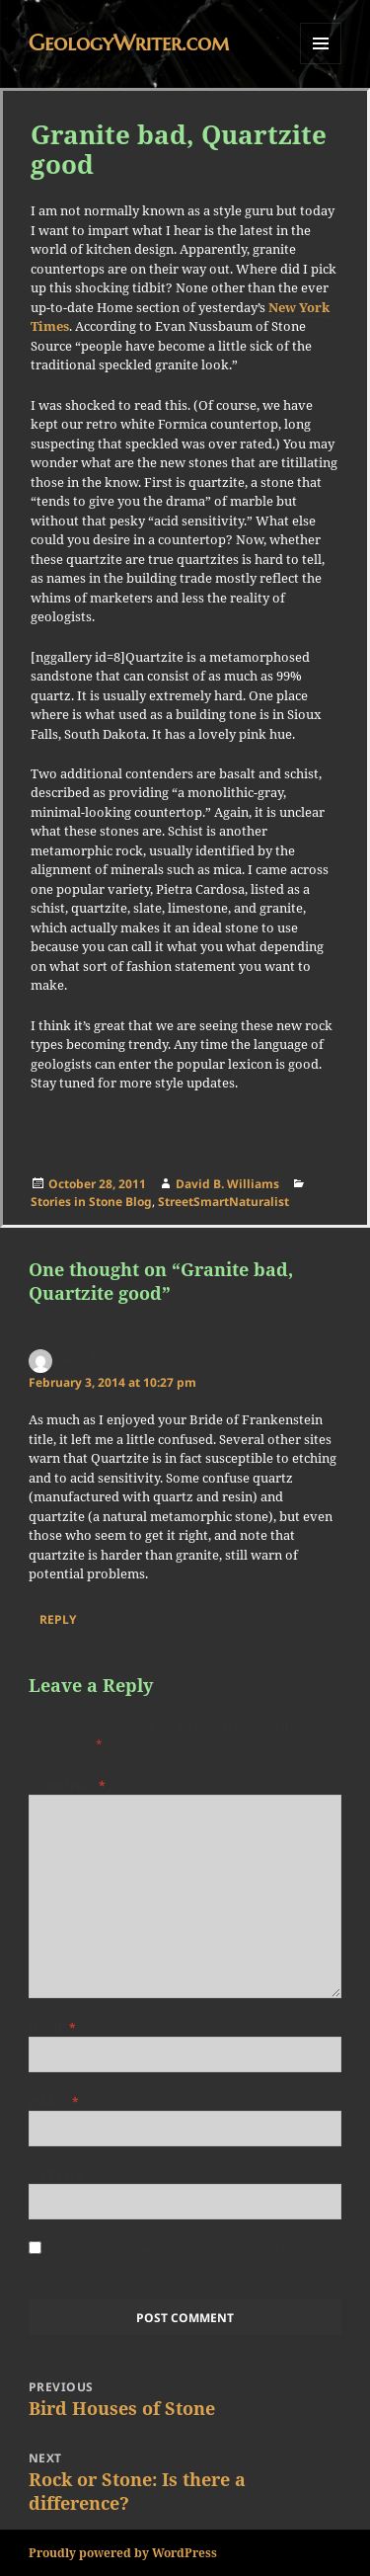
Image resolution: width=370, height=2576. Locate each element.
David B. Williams (227, 1183)
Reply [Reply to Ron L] (57, 1619)
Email (54, 2101)
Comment (67, 1785)
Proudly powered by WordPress (123, 2552)
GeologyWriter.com (129, 43)
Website (56, 2174)
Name (53, 2027)
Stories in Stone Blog (91, 1201)
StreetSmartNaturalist (223, 1201)
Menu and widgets (321, 63)
